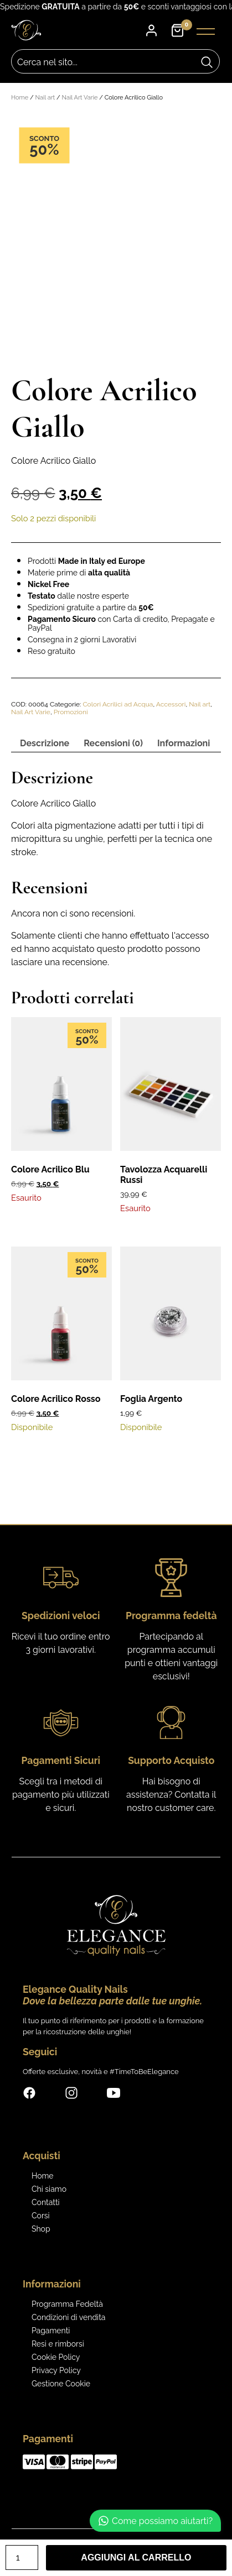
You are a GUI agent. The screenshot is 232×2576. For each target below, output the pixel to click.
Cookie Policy (56, 2357)
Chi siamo (49, 2189)
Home (19, 97)
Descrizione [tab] (44, 743)
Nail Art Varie (80, 97)
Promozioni (71, 712)
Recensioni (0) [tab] (113, 743)
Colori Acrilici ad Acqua (118, 704)
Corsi (41, 2215)
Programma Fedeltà (67, 2304)
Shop (41, 2228)
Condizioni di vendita (69, 2317)
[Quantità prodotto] (22, 2557)
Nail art (45, 97)
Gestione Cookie (61, 2383)
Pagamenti (51, 2330)
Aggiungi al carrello (136, 2557)
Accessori (171, 704)
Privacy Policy (56, 2370)
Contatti (46, 2202)
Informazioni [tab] (183, 743)
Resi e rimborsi (58, 2343)
